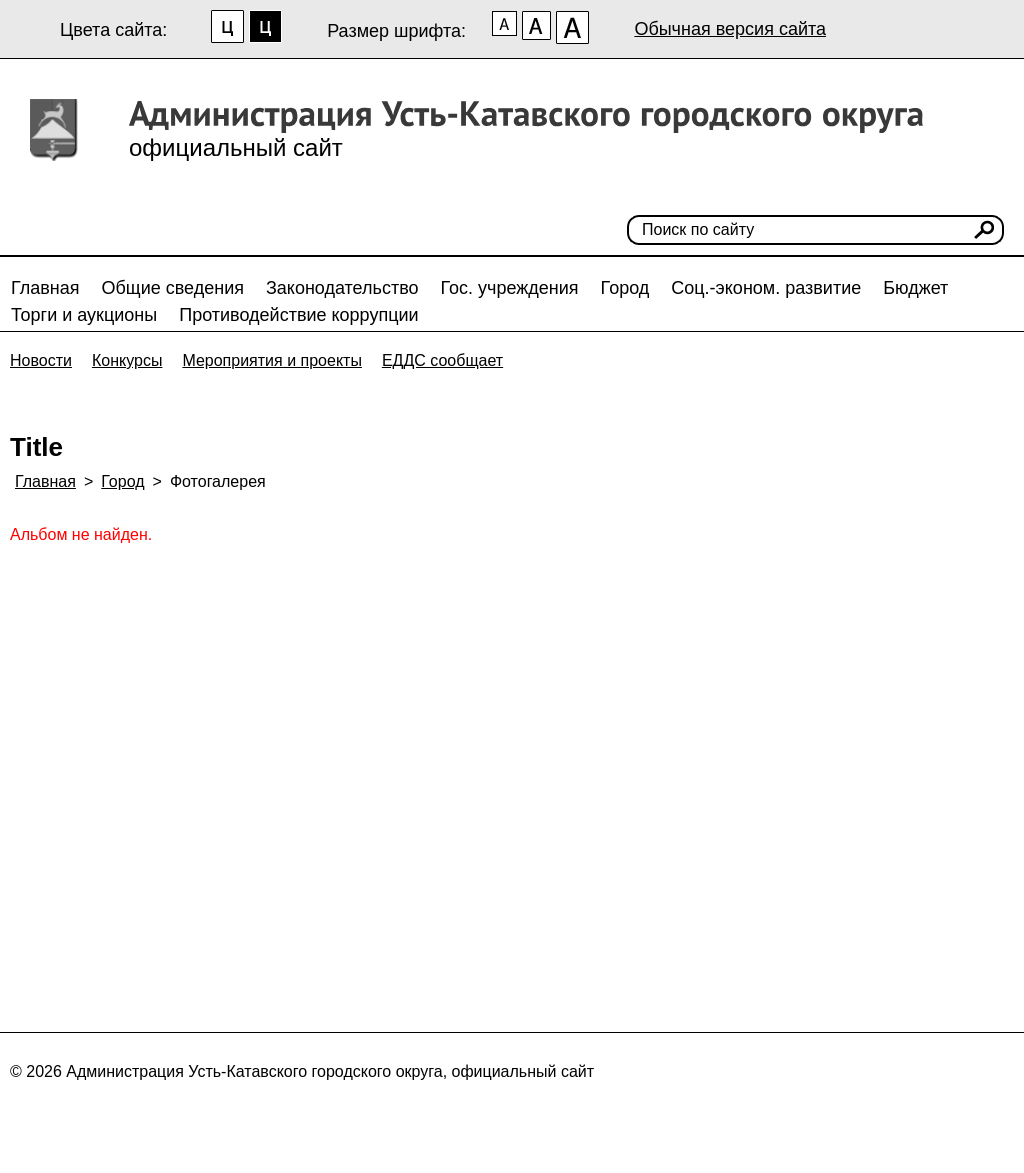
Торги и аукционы (84, 315)
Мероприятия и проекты (272, 360)
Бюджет (915, 288)
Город (625, 288)
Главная (45, 288)
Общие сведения (173, 288)
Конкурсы (127, 360)
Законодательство (342, 288)
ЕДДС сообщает (442, 360)
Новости (41, 360)
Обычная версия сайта (730, 29)
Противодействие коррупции (298, 315)
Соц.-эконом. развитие (766, 288)
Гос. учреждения (510, 288)
